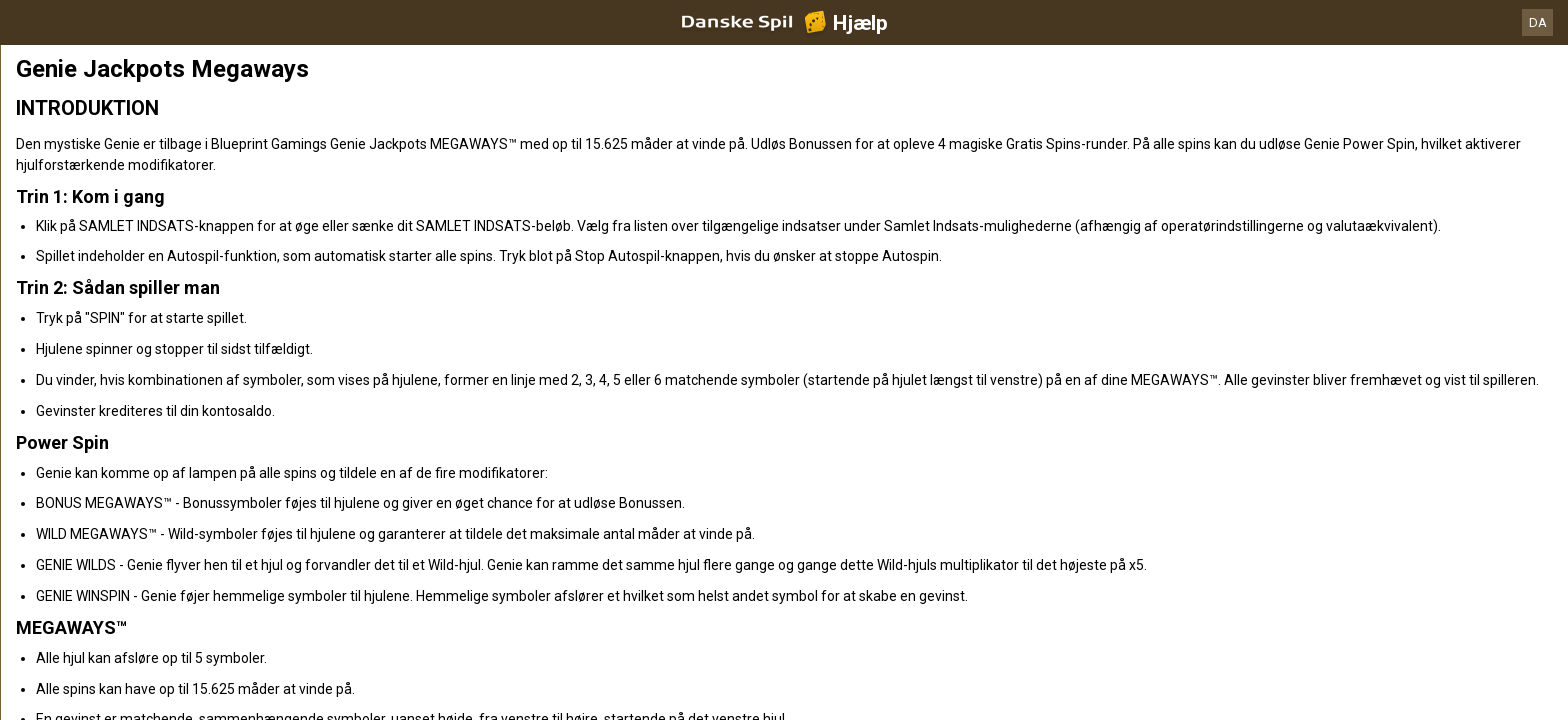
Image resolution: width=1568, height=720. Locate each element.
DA (1538, 22)
